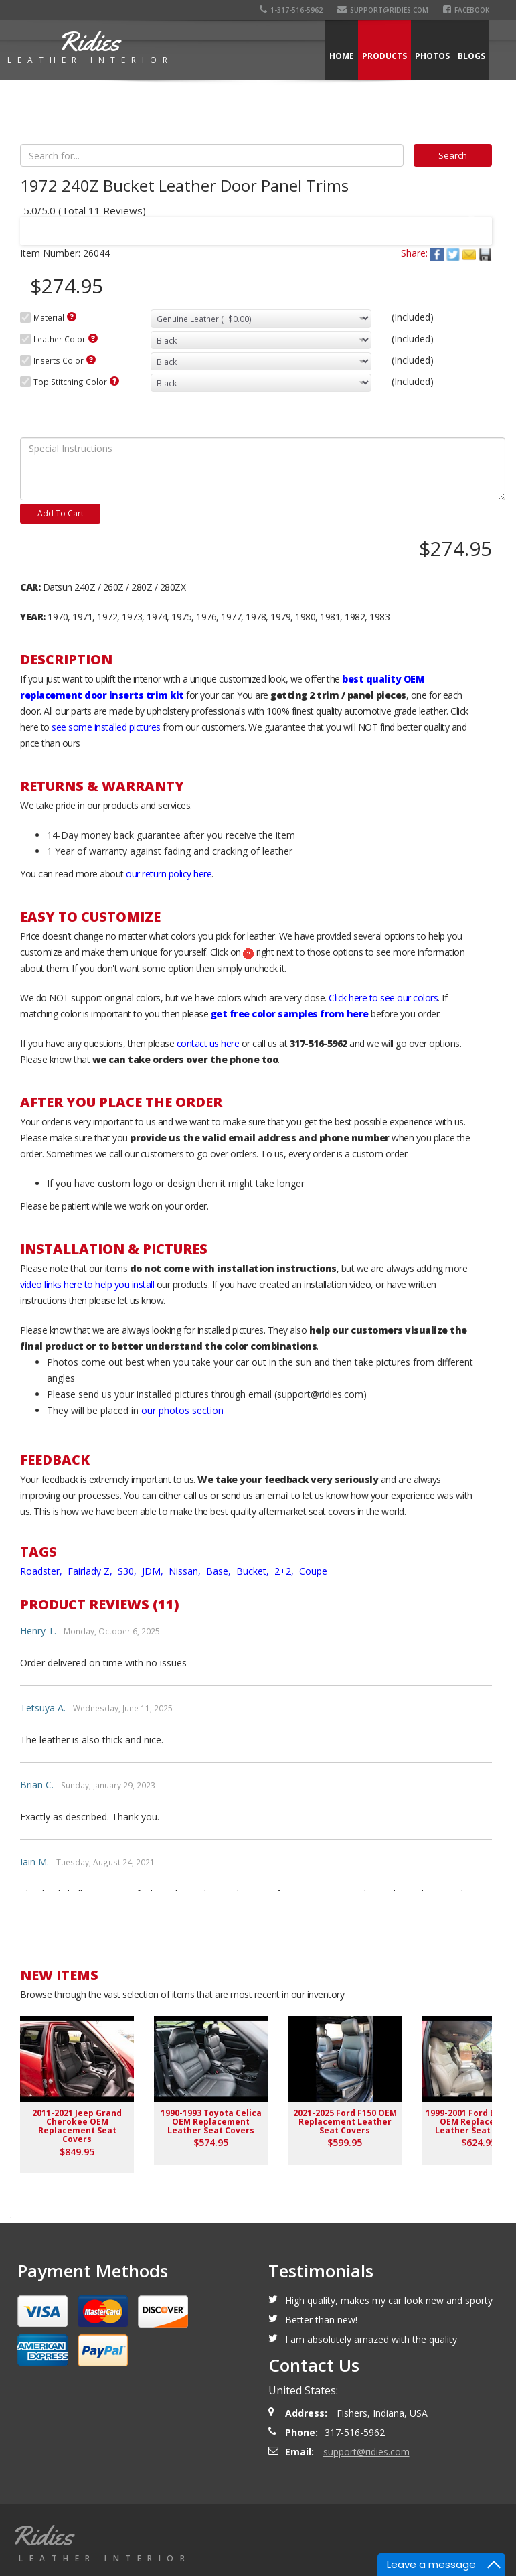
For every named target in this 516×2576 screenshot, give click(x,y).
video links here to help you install (87, 1284)
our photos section (182, 1410)
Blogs (471, 56)
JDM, (154, 1571)
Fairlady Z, (91, 1571)
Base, (220, 1571)
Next (469, 222)
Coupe (313, 1571)
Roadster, (42, 1571)
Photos (432, 56)
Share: (414, 252)
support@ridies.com (382, 10)
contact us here (208, 1043)
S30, (128, 1571)
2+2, (285, 1571)
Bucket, (254, 1571)
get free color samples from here (290, 1013)
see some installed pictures (106, 727)
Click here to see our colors (383, 997)
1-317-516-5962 (291, 10)
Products (384, 56)
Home (341, 56)
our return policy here (168, 873)
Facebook (466, 10)
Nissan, (186, 1571)
